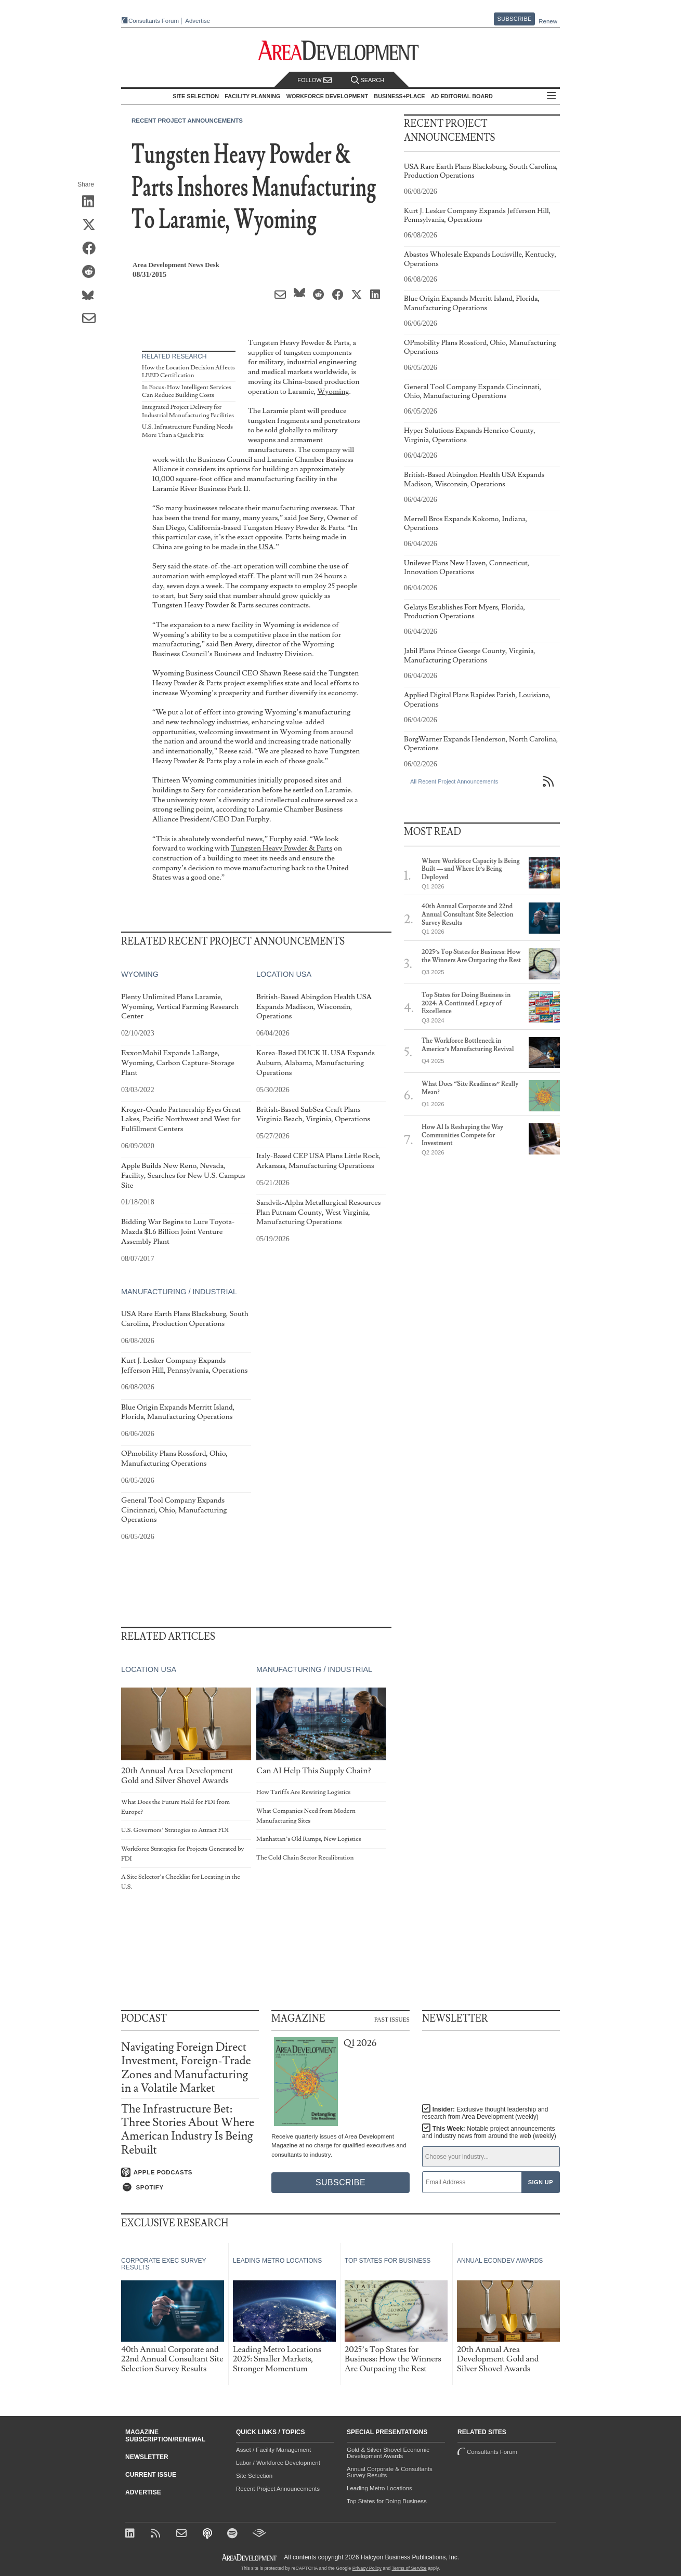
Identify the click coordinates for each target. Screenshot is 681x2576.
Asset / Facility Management (273, 2450)
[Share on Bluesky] (92, 295)
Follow (314, 80)
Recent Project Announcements (187, 120)
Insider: (485, 2113)
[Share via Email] (92, 319)
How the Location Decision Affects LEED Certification (188, 372)
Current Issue (150, 2474)
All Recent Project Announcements (454, 781)
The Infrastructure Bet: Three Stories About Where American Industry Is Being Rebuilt (187, 2129)
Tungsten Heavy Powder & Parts (281, 848)
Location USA (283, 974)
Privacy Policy (367, 2568)
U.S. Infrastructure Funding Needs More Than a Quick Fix (187, 431)
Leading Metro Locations (379, 2488)
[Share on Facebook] (92, 249)
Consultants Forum (153, 21)
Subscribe (514, 19)
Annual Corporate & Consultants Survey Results (390, 2472)
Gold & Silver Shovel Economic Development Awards (388, 2453)
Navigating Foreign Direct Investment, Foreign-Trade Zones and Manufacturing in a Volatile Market (186, 2067)
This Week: (489, 2132)
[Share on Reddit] (92, 272)
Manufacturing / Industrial (179, 1291)
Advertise (197, 21)
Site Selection (254, 2476)
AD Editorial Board (462, 96)
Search (367, 80)
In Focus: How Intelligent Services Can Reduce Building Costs (186, 391)
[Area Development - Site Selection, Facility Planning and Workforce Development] (340, 51)
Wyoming (333, 391)
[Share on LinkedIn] (92, 202)
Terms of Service (409, 2568)
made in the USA (247, 547)
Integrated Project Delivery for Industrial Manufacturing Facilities (188, 411)
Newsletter (146, 2457)
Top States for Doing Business (387, 2501)
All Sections (551, 96)
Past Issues (392, 2019)
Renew (548, 21)
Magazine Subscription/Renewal (165, 2435)
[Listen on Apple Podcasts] (190, 2172)
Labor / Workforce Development (278, 2463)
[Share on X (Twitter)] (92, 225)
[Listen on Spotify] (190, 2187)
